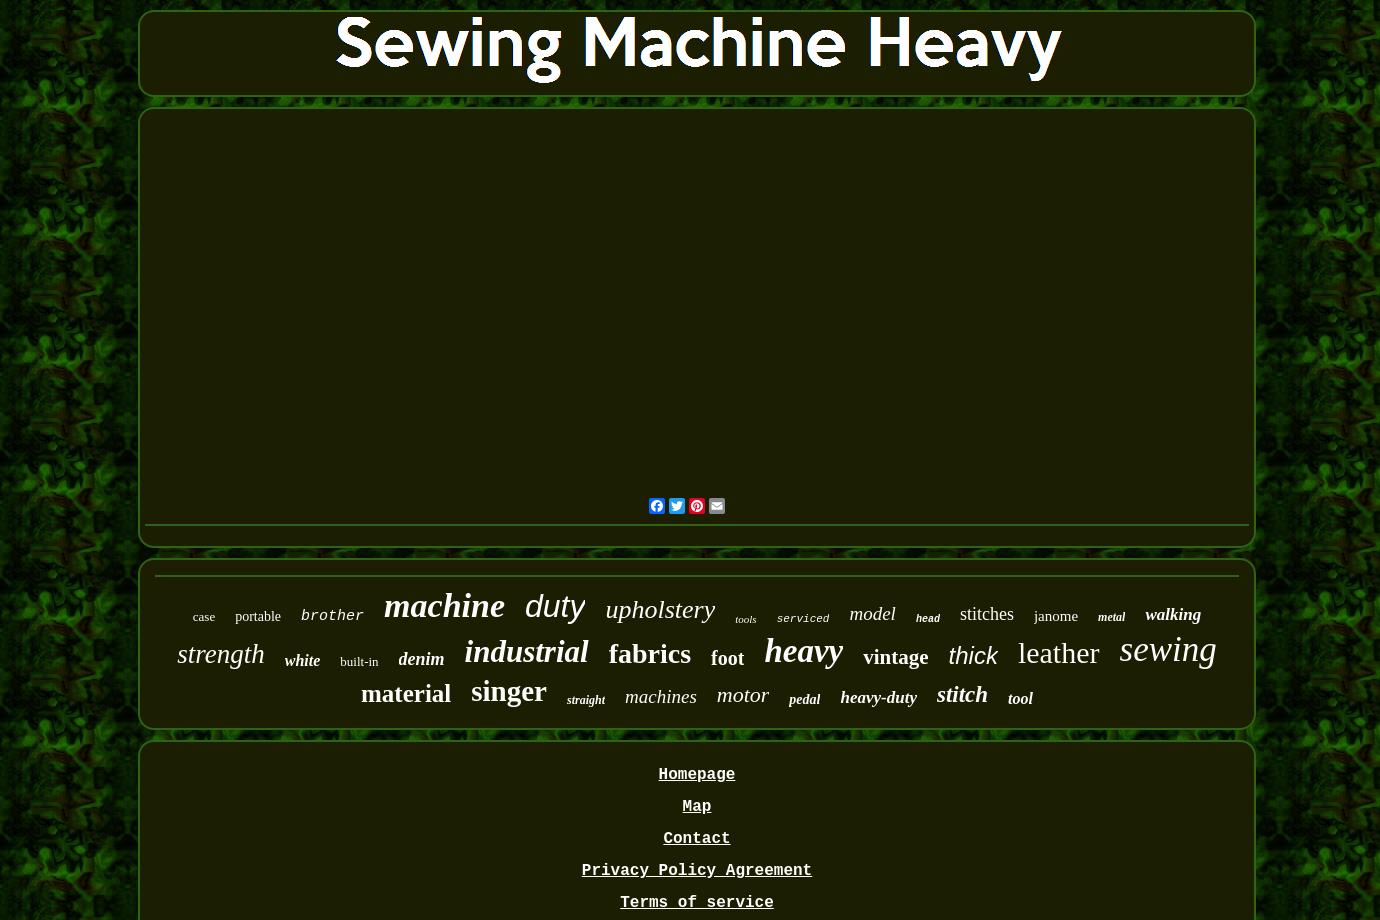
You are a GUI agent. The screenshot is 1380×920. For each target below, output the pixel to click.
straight (586, 700)
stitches (987, 614)
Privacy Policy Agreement (697, 871)
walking (1173, 614)
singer (509, 691)
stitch (962, 694)
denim (422, 659)
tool (1020, 698)
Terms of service (697, 903)
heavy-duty (878, 697)
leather (1059, 652)
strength (221, 654)
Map (697, 807)
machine (444, 605)
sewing (1168, 649)
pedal (804, 699)
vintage (895, 657)
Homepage (697, 775)
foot (727, 658)
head (928, 619)
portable (258, 616)
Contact (696, 839)
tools (745, 619)
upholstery (660, 609)
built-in (359, 661)
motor (743, 694)
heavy (803, 651)
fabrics (650, 653)
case (204, 616)
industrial (527, 651)
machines (661, 696)
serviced (803, 619)
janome (1056, 616)
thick (973, 655)
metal (1111, 617)
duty (555, 606)
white (303, 660)
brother (332, 616)
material (406, 693)
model (872, 613)
